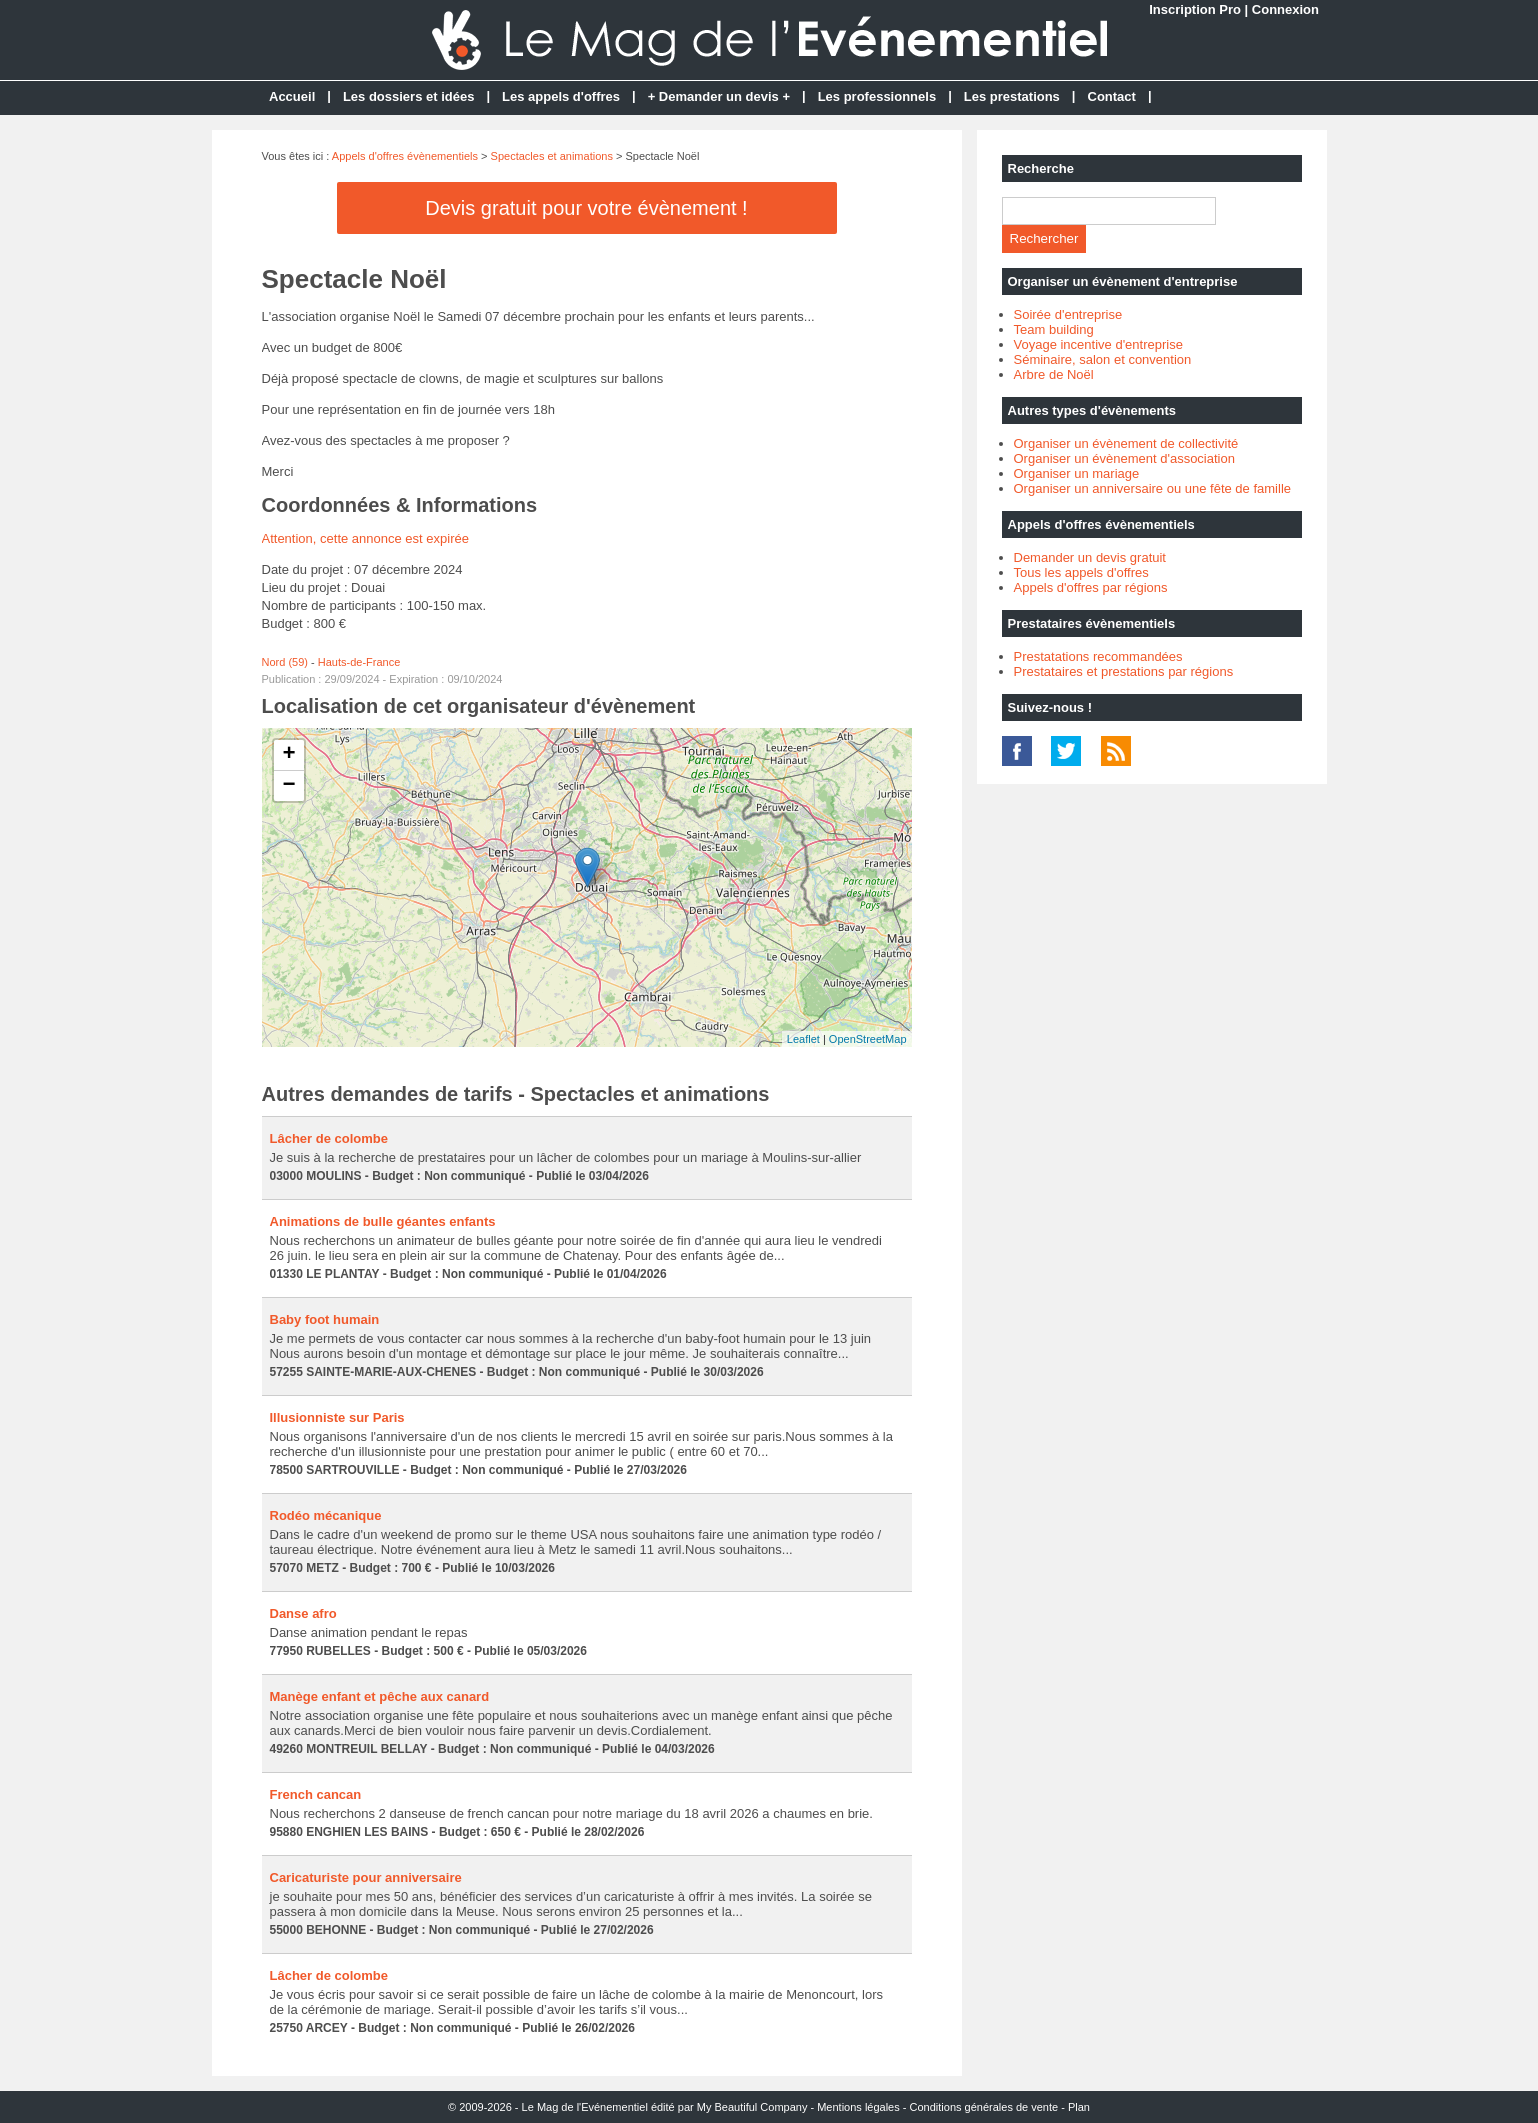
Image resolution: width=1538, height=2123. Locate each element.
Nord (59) (285, 662)
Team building (1054, 329)
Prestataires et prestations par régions (1124, 671)
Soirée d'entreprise (1068, 314)
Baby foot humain (325, 1319)
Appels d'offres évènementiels (405, 156)
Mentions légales (858, 2107)
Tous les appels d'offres (1081, 572)
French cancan (316, 1794)
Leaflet (803, 1039)
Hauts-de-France (359, 662)
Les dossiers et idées (409, 96)
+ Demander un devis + (719, 96)
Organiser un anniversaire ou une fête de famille (1153, 488)
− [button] (288, 786)
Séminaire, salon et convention (1103, 359)
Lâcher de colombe (329, 1138)
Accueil (292, 96)
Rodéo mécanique (326, 1515)
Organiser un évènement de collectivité (1126, 443)
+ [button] (288, 755)
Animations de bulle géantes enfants (383, 1221)
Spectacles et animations (552, 156)
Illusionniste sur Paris (337, 1417)
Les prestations (1012, 96)
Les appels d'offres (561, 96)
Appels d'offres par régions (1091, 587)
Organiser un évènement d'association (1124, 458)
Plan (1079, 2107)
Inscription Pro (1195, 9)
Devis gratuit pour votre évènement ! (586, 208)
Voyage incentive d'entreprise (1098, 344)
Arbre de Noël (1054, 374)
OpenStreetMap (868, 1039)
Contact (1112, 96)
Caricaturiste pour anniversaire (366, 1877)
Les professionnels (877, 96)
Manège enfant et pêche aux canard (380, 1696)
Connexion (1285, 9)
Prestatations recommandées (1098, 656)
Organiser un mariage (1077, 473)
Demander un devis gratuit (1090, 557)
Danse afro (303, 1613)
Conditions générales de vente (984, 2107)
